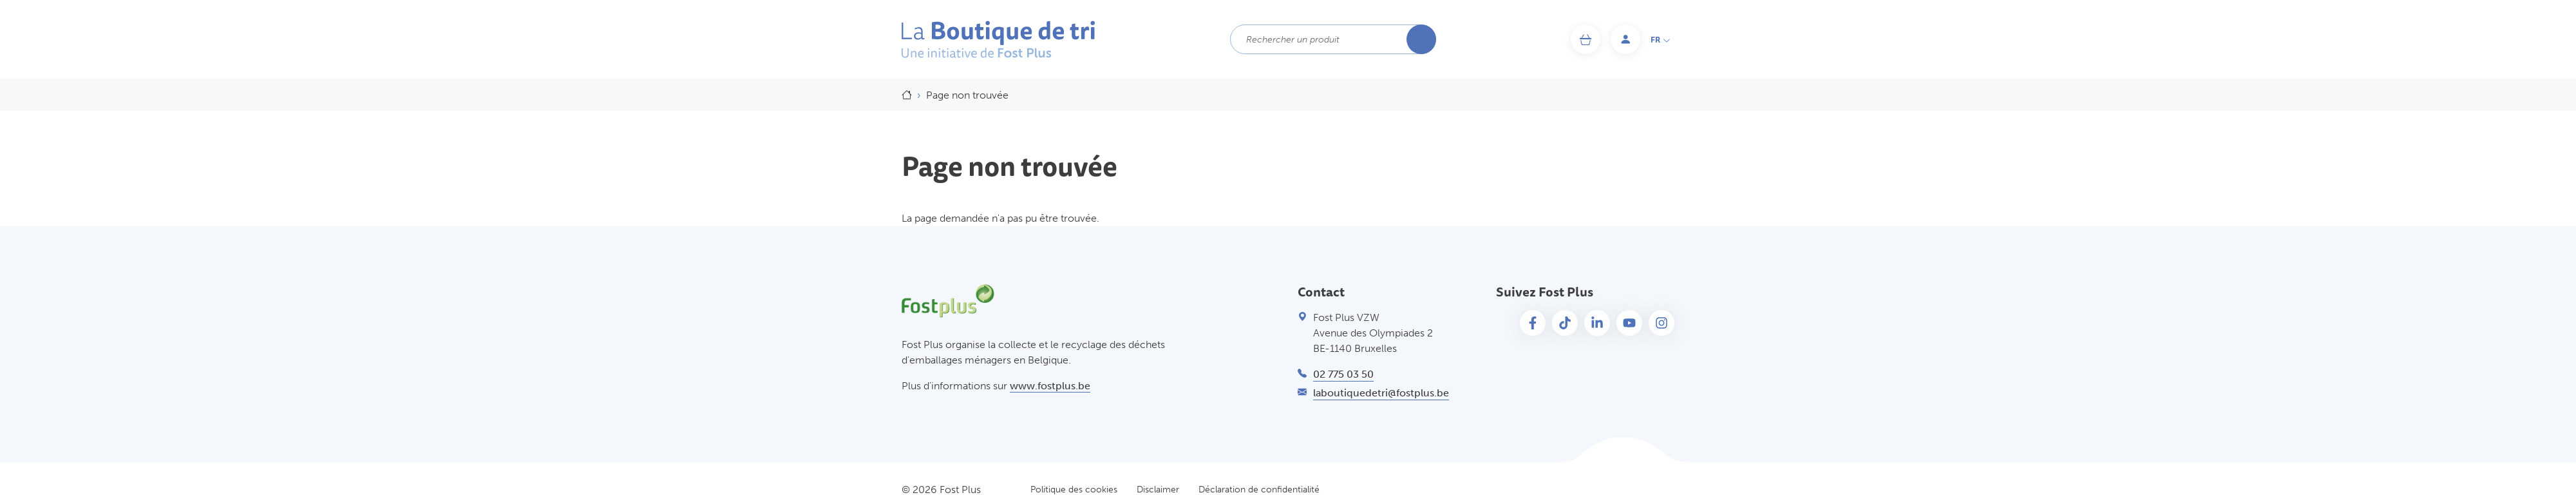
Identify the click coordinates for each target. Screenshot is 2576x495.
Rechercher (1421, 39)
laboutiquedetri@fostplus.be (1381, 393)
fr (1661, 40)
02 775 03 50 (1343, 374)
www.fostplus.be (1050, 386)
